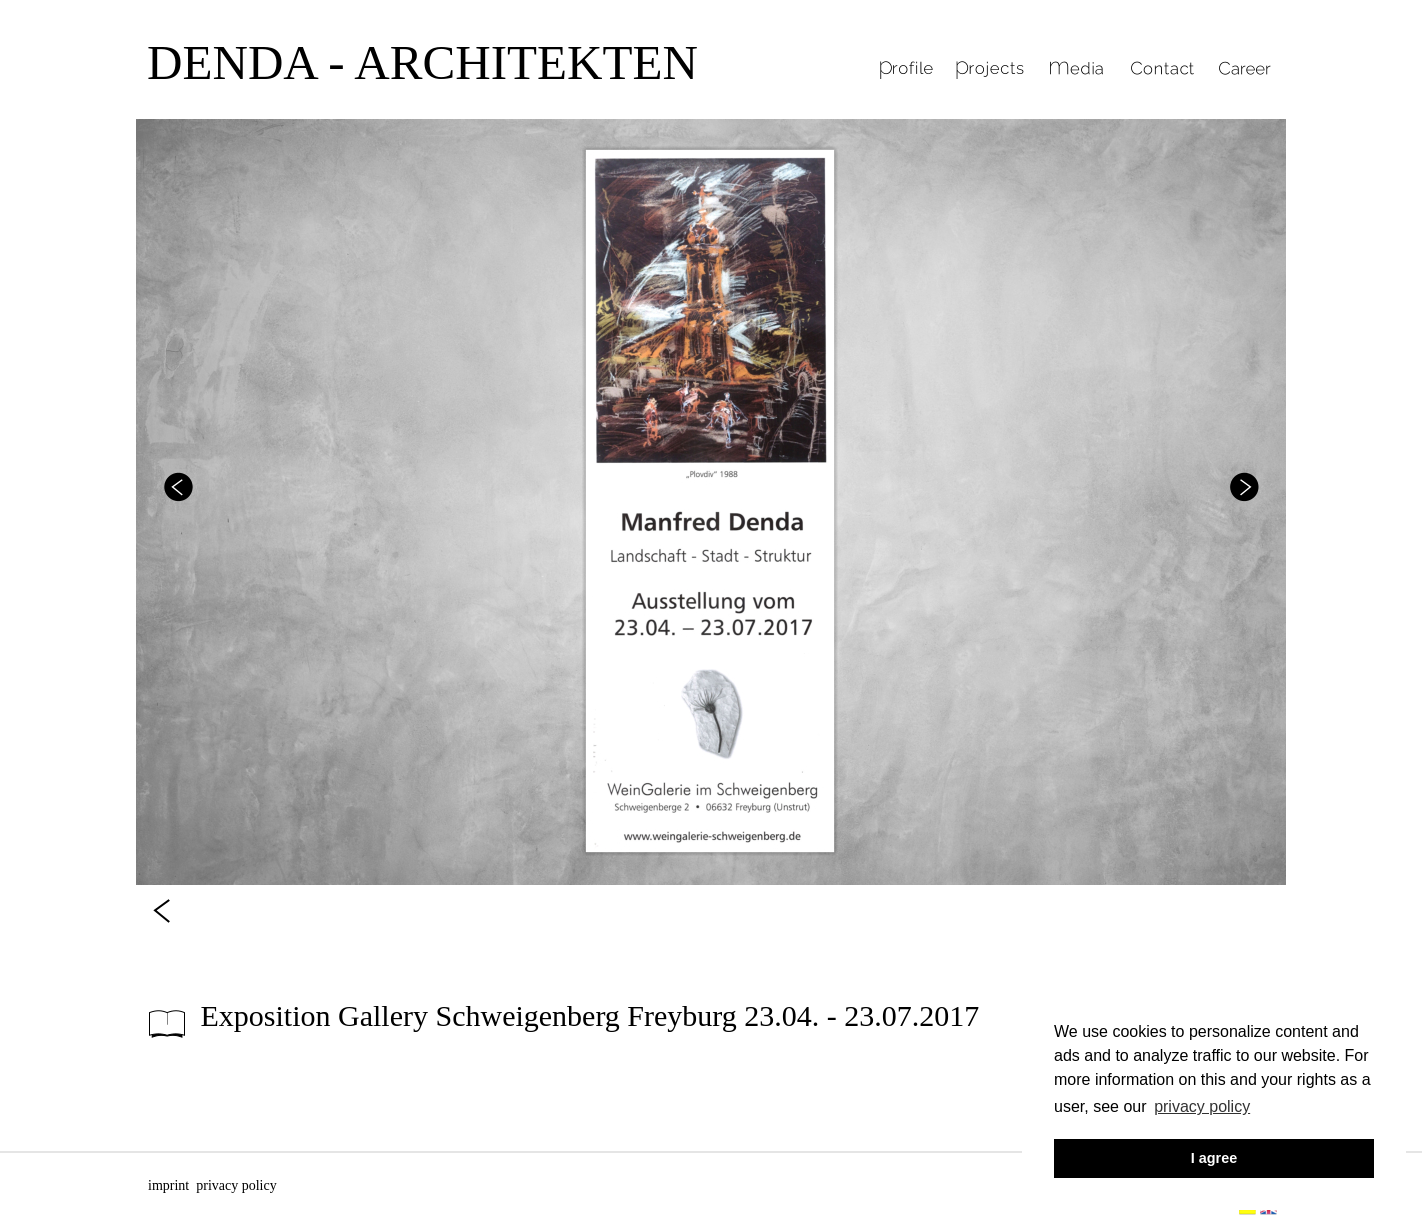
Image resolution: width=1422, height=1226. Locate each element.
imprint (168, 1185)
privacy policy (236, 1185)
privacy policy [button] (1202, 1106)
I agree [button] (1214, 1158)
